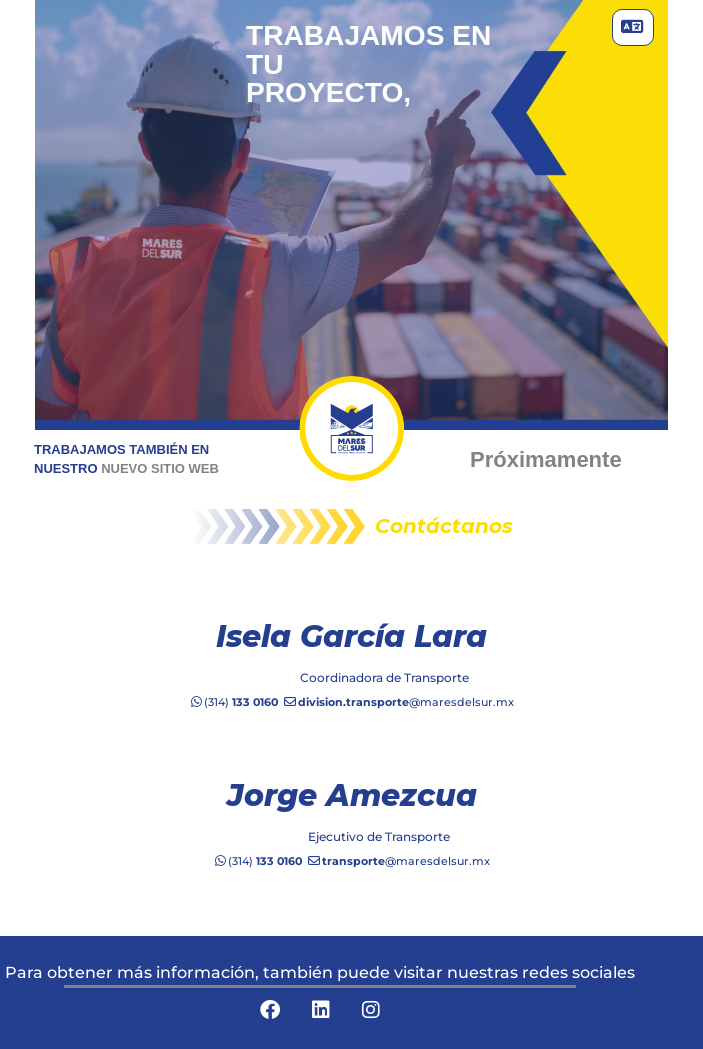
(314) (233, 702)
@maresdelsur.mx (398, 702)
